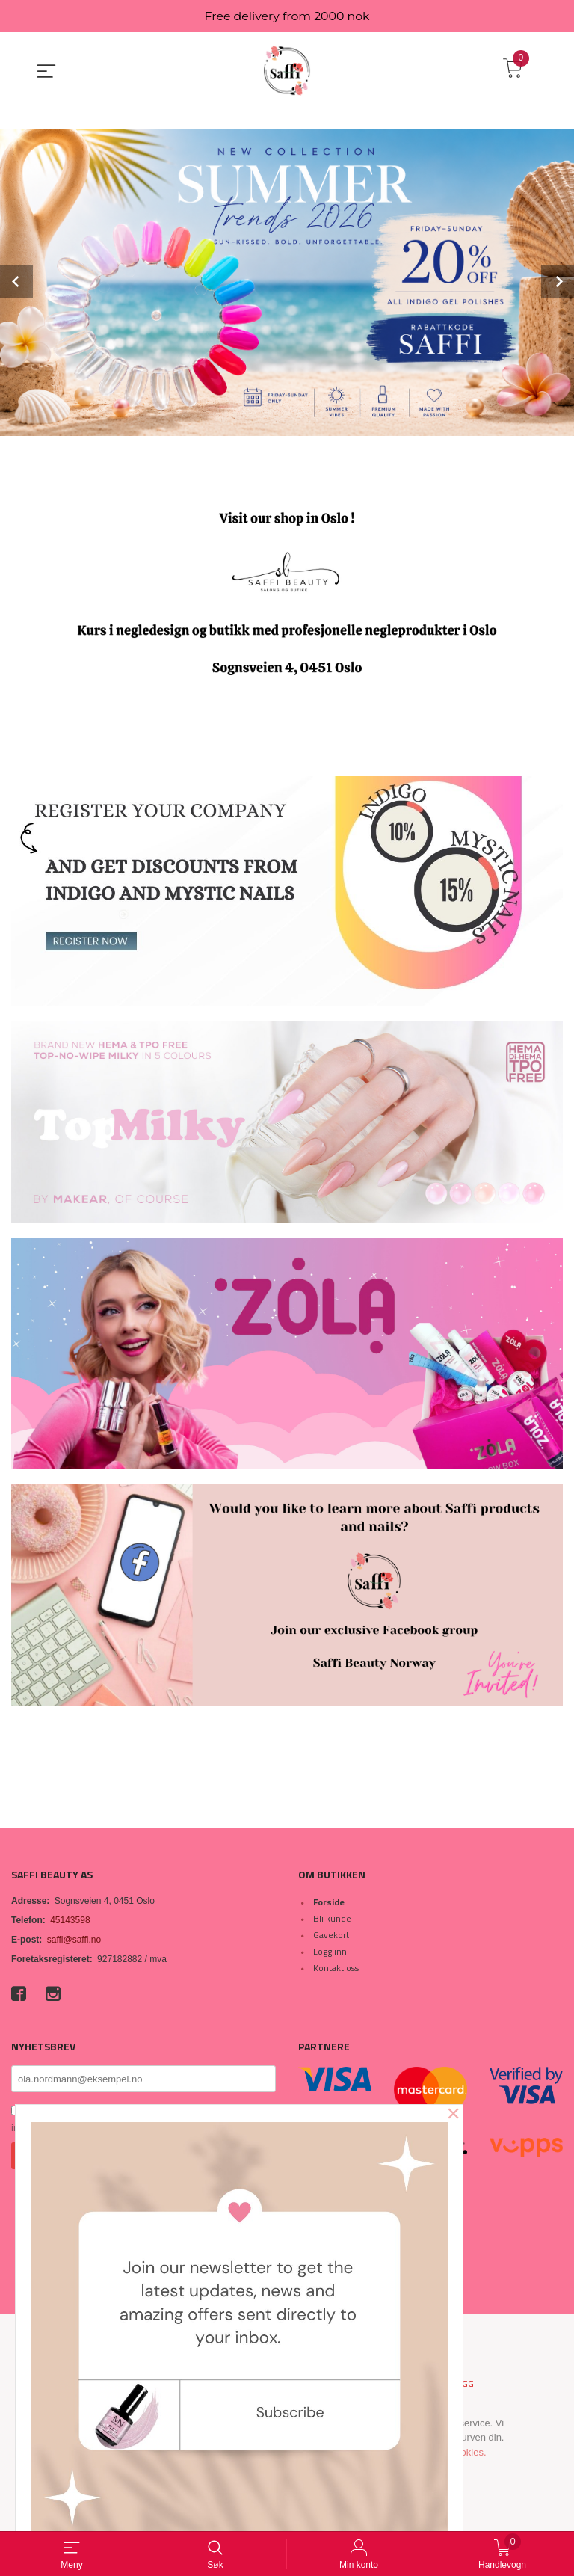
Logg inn (330, 1951)
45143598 (70, 1920)
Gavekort (331, 1935)
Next (557, 281)
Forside (329, 1902)
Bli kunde (332, 1918)
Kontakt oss (336, 1968)
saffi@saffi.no (74, 1939)
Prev (16, 281)
